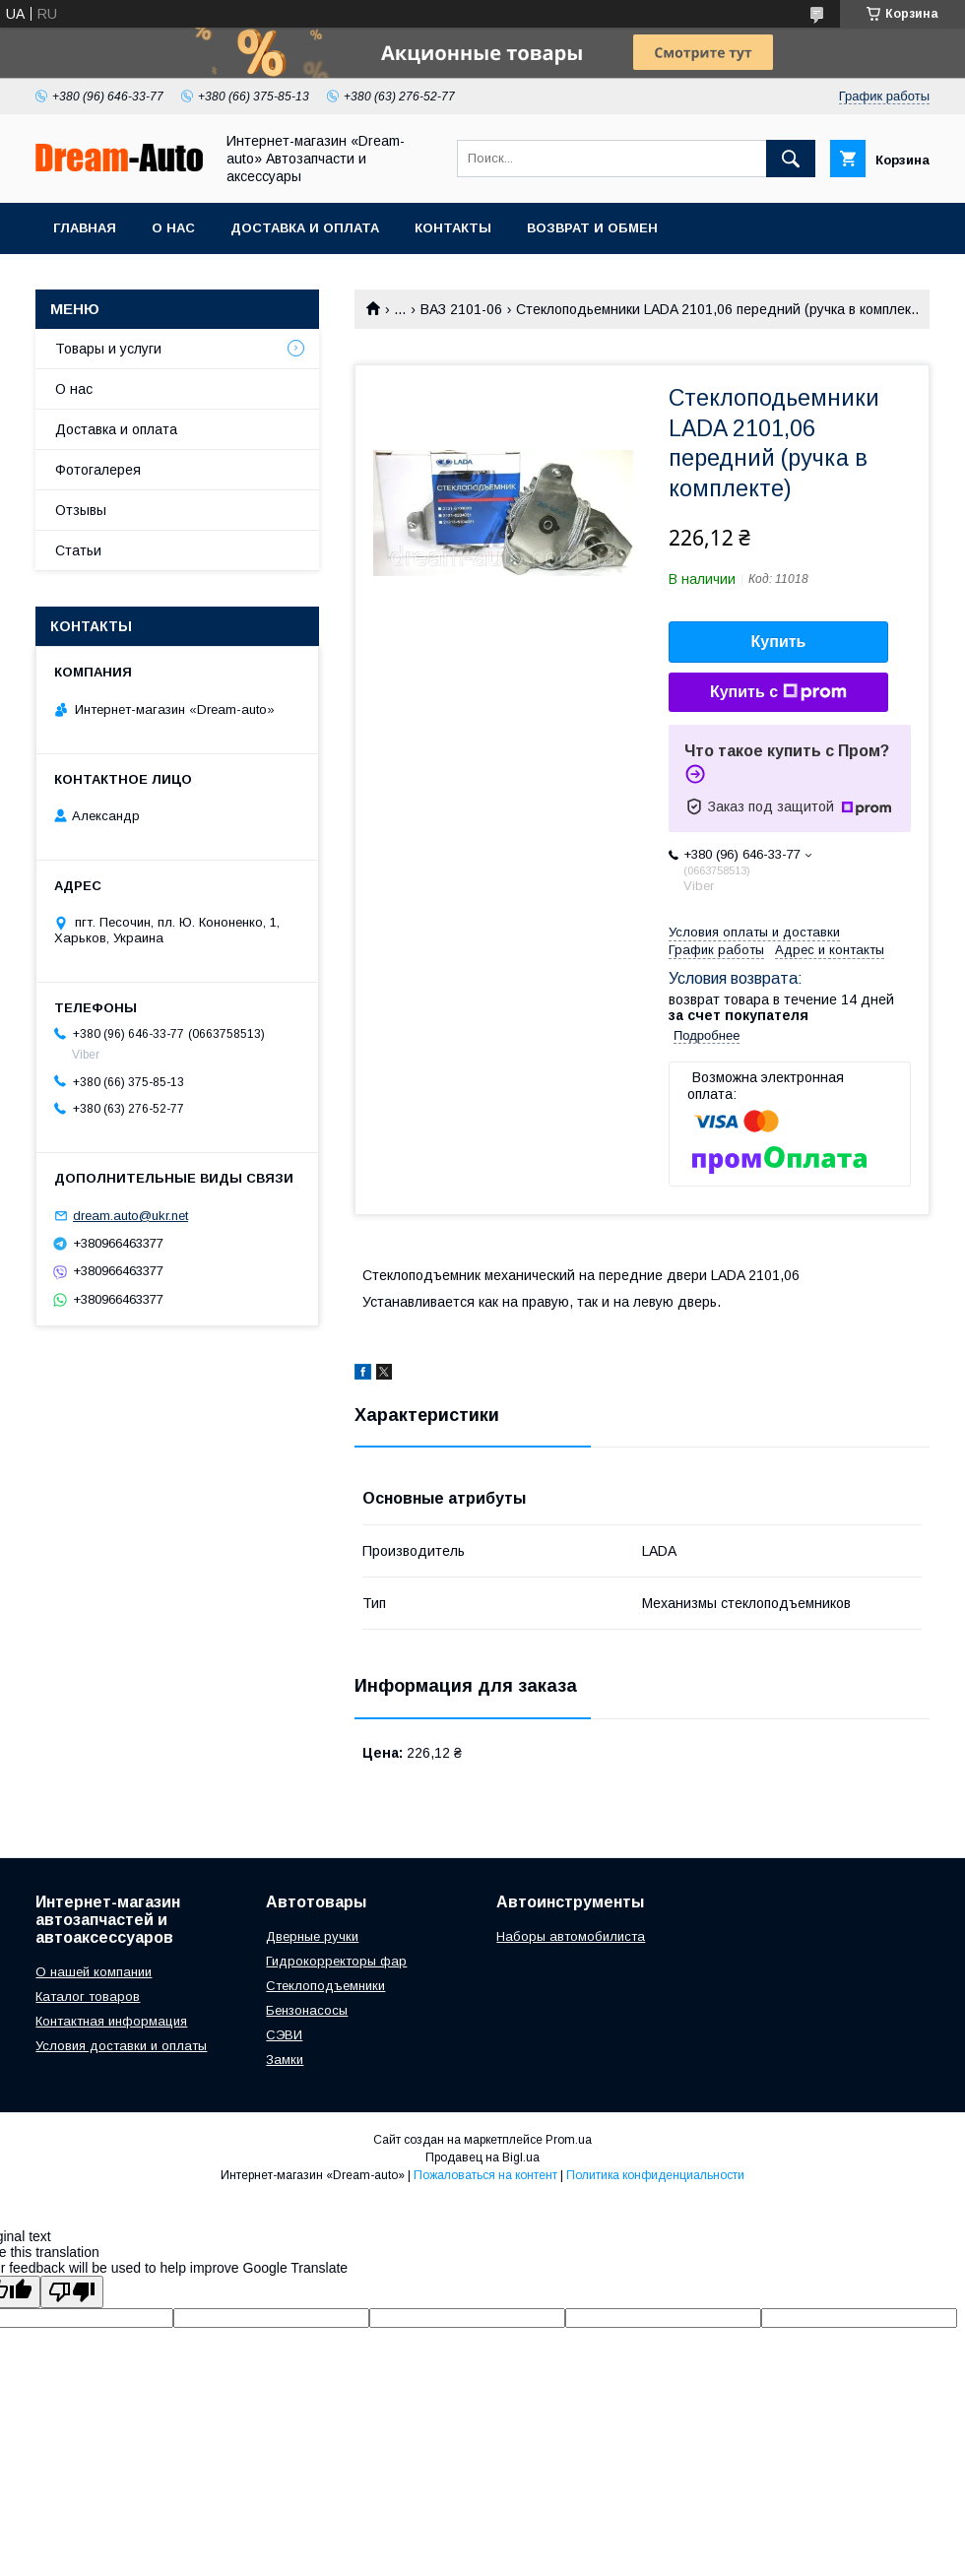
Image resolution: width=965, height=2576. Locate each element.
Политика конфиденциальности (655, 2175)
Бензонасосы (307, 2010)
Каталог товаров (87, 1996)
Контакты (453, 228)
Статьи (78, 550)
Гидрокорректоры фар (336, 1961)
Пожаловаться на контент (485, 2175)
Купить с (778, 692)
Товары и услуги (108, 348)
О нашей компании (93, 1971)
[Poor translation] (71, 2292)
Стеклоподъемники (325, 1985)
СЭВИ (284, 2035)
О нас (173, 228)
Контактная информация (111, 2021)
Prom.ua (569, 2140)
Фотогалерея (98, 470)
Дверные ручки (312, 1936)
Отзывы (80, 510)
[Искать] (790, 158)
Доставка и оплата (304, 228)
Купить (778, 641)
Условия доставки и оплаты (121, 2045)
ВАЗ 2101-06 (461, 309)
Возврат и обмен (592, 228)
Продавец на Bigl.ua (482, 2157)
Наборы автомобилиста (570, 1936)
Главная (84, 228)
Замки (284, 2059)
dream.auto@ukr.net (130, 1215)
